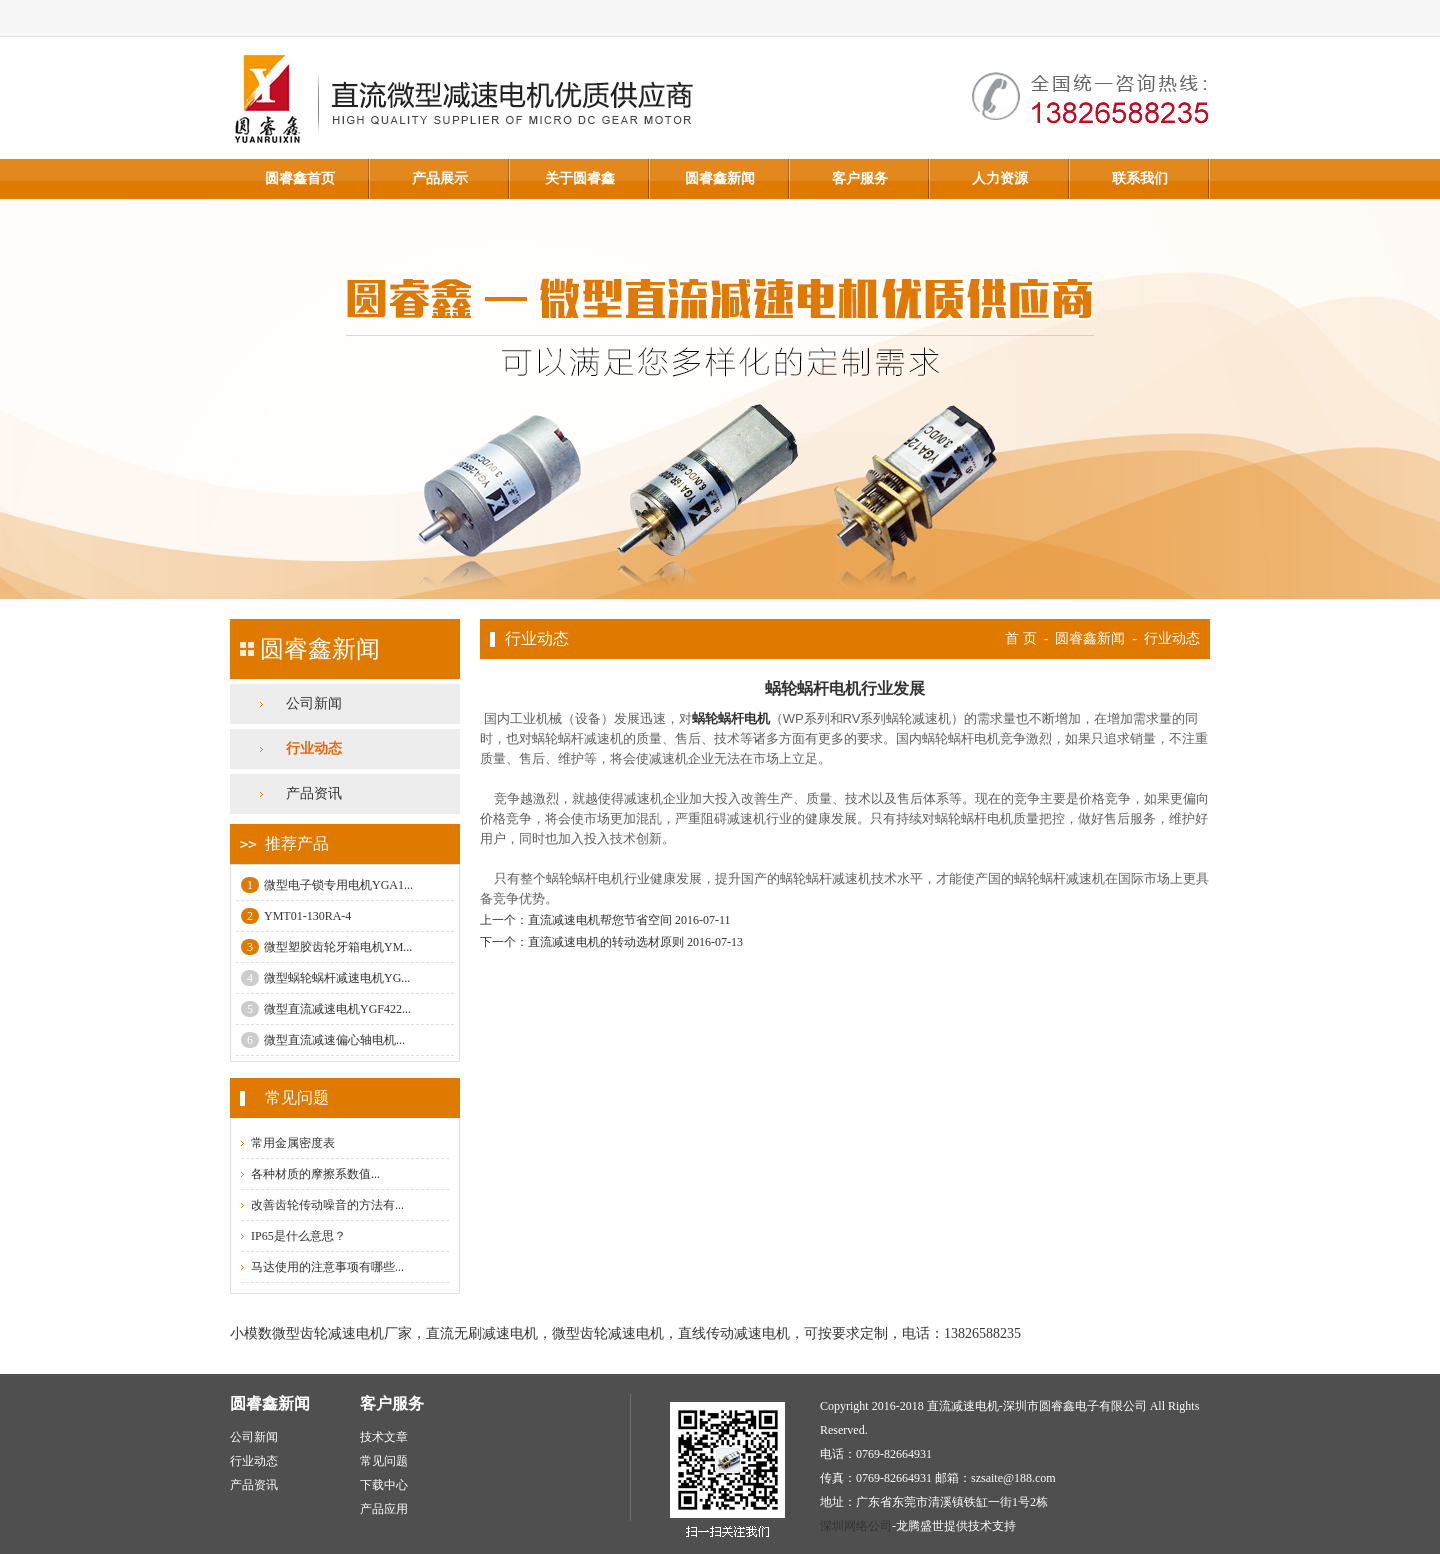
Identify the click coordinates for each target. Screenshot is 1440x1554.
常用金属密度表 (293, 1143)
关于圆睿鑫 (580, 178)
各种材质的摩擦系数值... (315, 1174)
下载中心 (384, 1485)
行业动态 (314, 748)
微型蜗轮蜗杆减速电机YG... (325, 978)
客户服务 (860, 178)
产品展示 (440, 178)
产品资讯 (314, 793)
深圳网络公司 (856, 1526)
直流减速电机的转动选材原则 (606, 942)
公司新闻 (314, 703)
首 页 (1021, 638)
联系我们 (1140, 178)
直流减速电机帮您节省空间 (600, 920)
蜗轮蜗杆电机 (731, 718)
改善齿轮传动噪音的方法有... (327, 1205)
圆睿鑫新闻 (720, 178)
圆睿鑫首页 (300, 178)
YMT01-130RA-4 (296, 916)
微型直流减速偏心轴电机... (323, 1040)
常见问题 (384, 1461)
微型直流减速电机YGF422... (326, 1009)
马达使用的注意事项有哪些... (327, 1267)
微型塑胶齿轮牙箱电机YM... (326, 947)
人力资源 (1000, 178)
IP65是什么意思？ (298, 1236)
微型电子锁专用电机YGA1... (327, 885)
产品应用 (384, 1509)
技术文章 (384, 1437)
